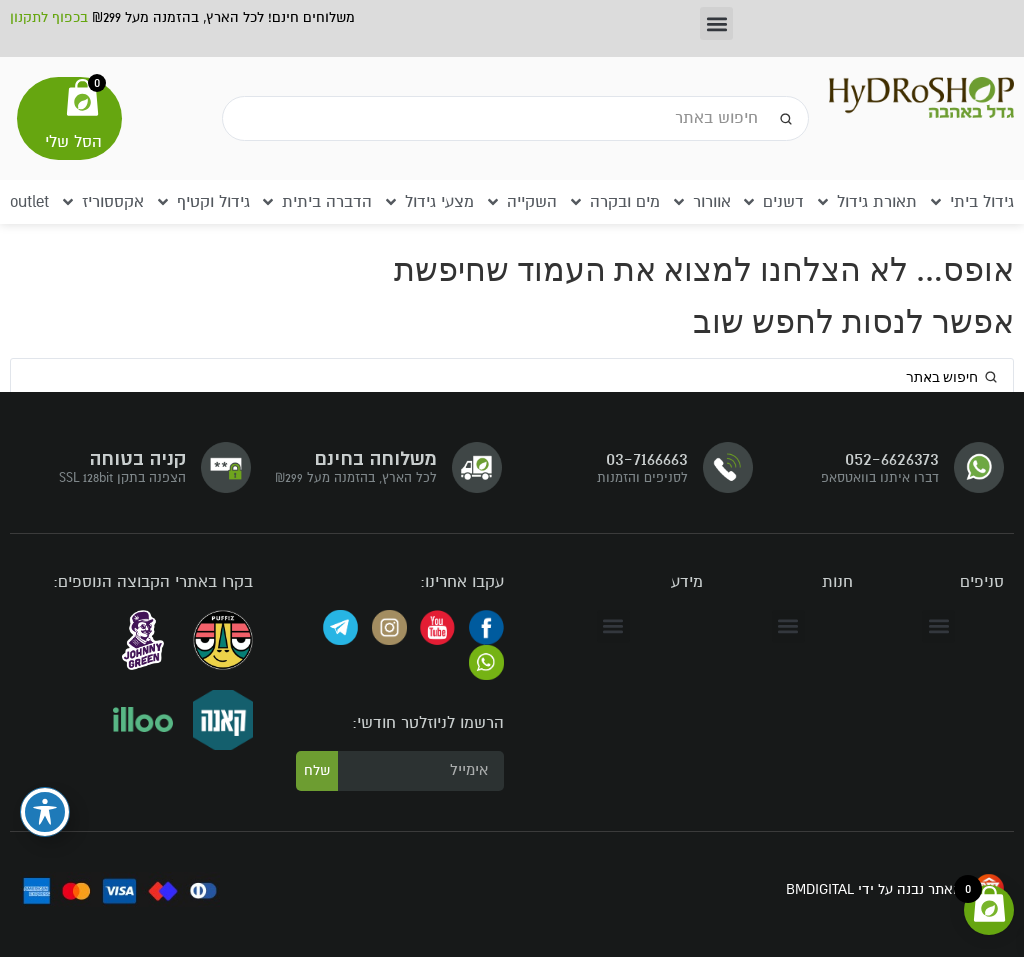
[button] (716, 23)
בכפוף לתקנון (49, 17)
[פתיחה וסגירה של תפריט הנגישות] (45, 812)
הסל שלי (73, 142)
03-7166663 (647, 458)
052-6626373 (892, 458)
